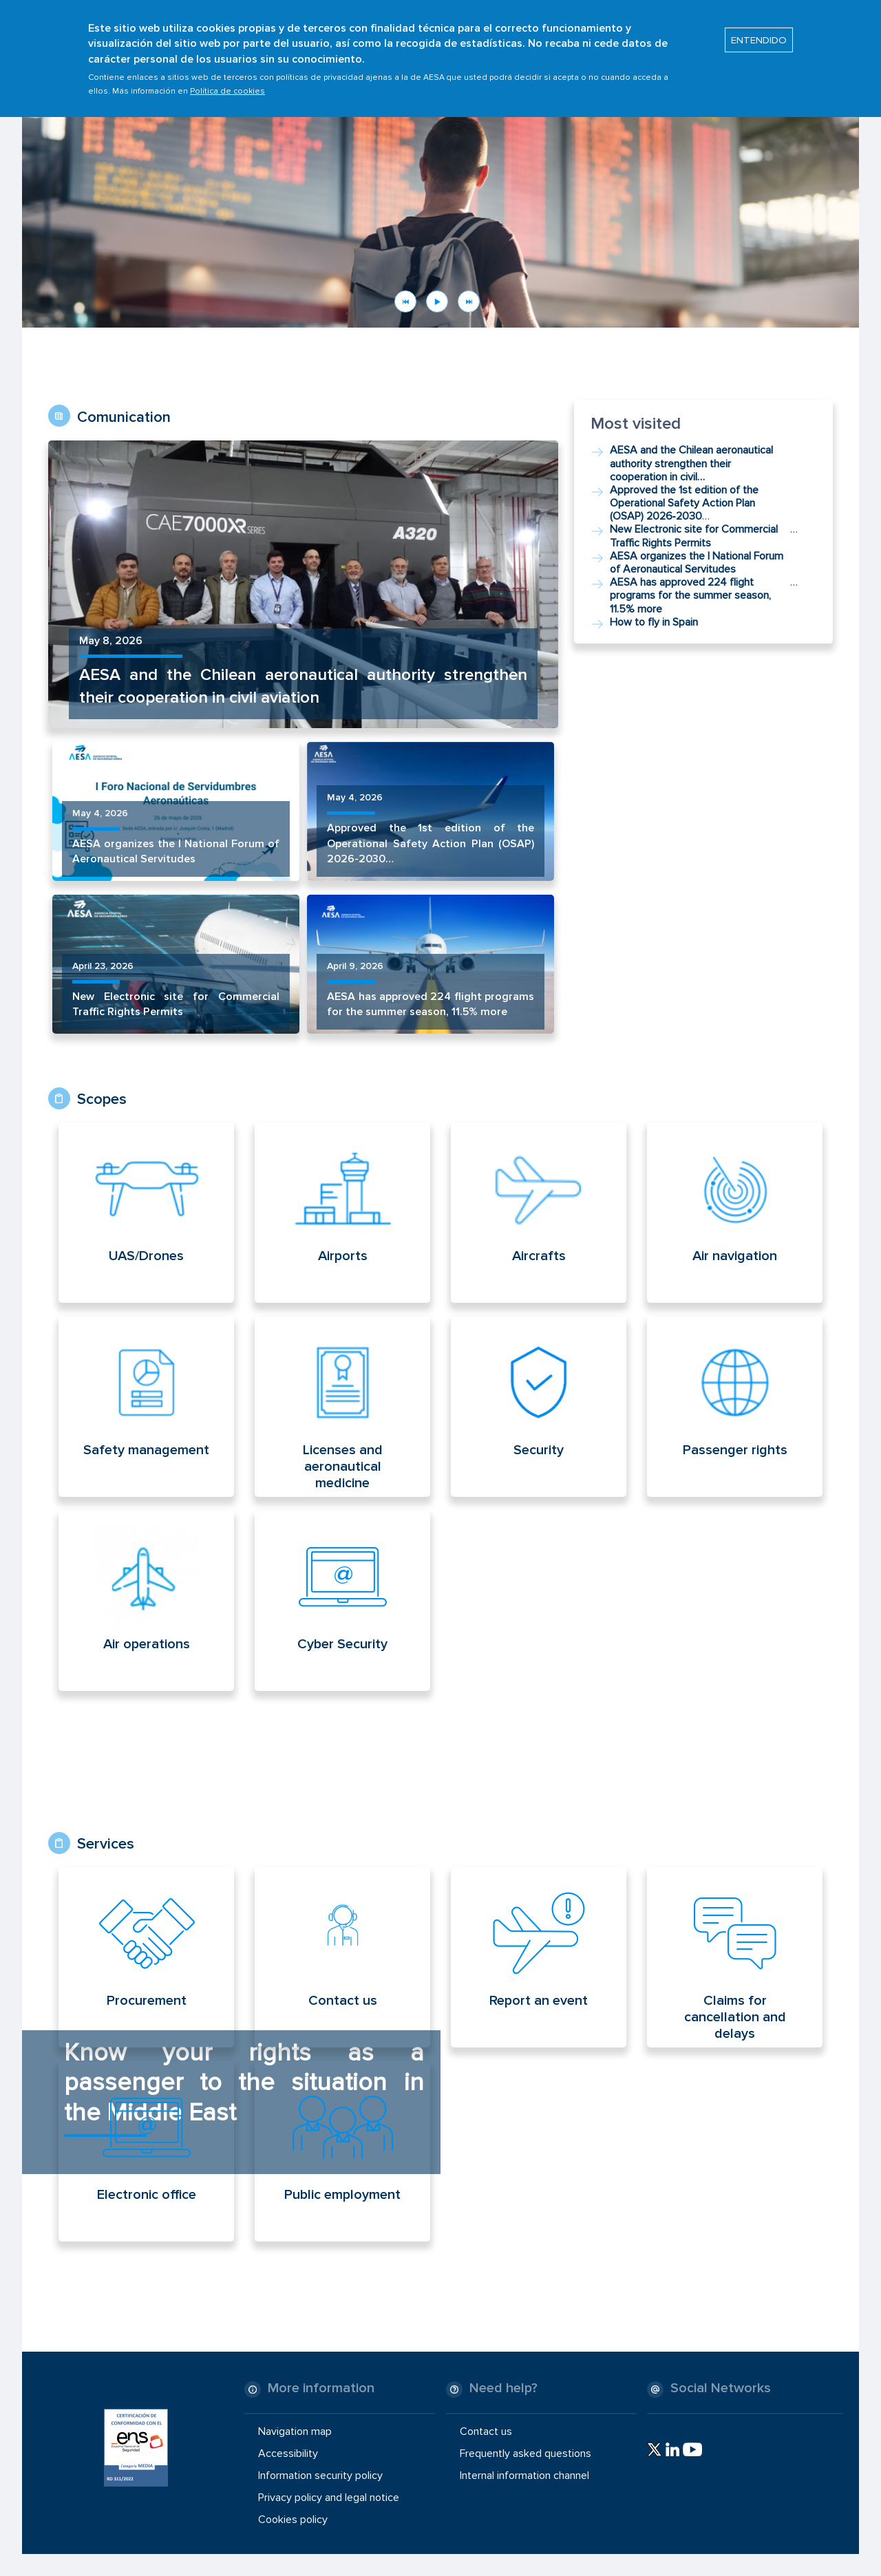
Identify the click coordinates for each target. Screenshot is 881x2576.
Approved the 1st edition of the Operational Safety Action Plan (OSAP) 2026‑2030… (430, 843)
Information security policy (320, 2475)
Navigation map (295, 2431)
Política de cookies (227, 83)
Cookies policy (293, 2519)
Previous (405, 301)
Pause (437, 301)
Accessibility (288, 2453)
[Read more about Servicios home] (167, 1957)
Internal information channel (524, 2475)
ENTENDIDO (759, 31)
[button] (440, 195)
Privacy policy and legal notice (328, 2497)
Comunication (124, 417)
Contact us (486, 2431)
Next (469, 301)
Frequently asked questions (525, 2453)
